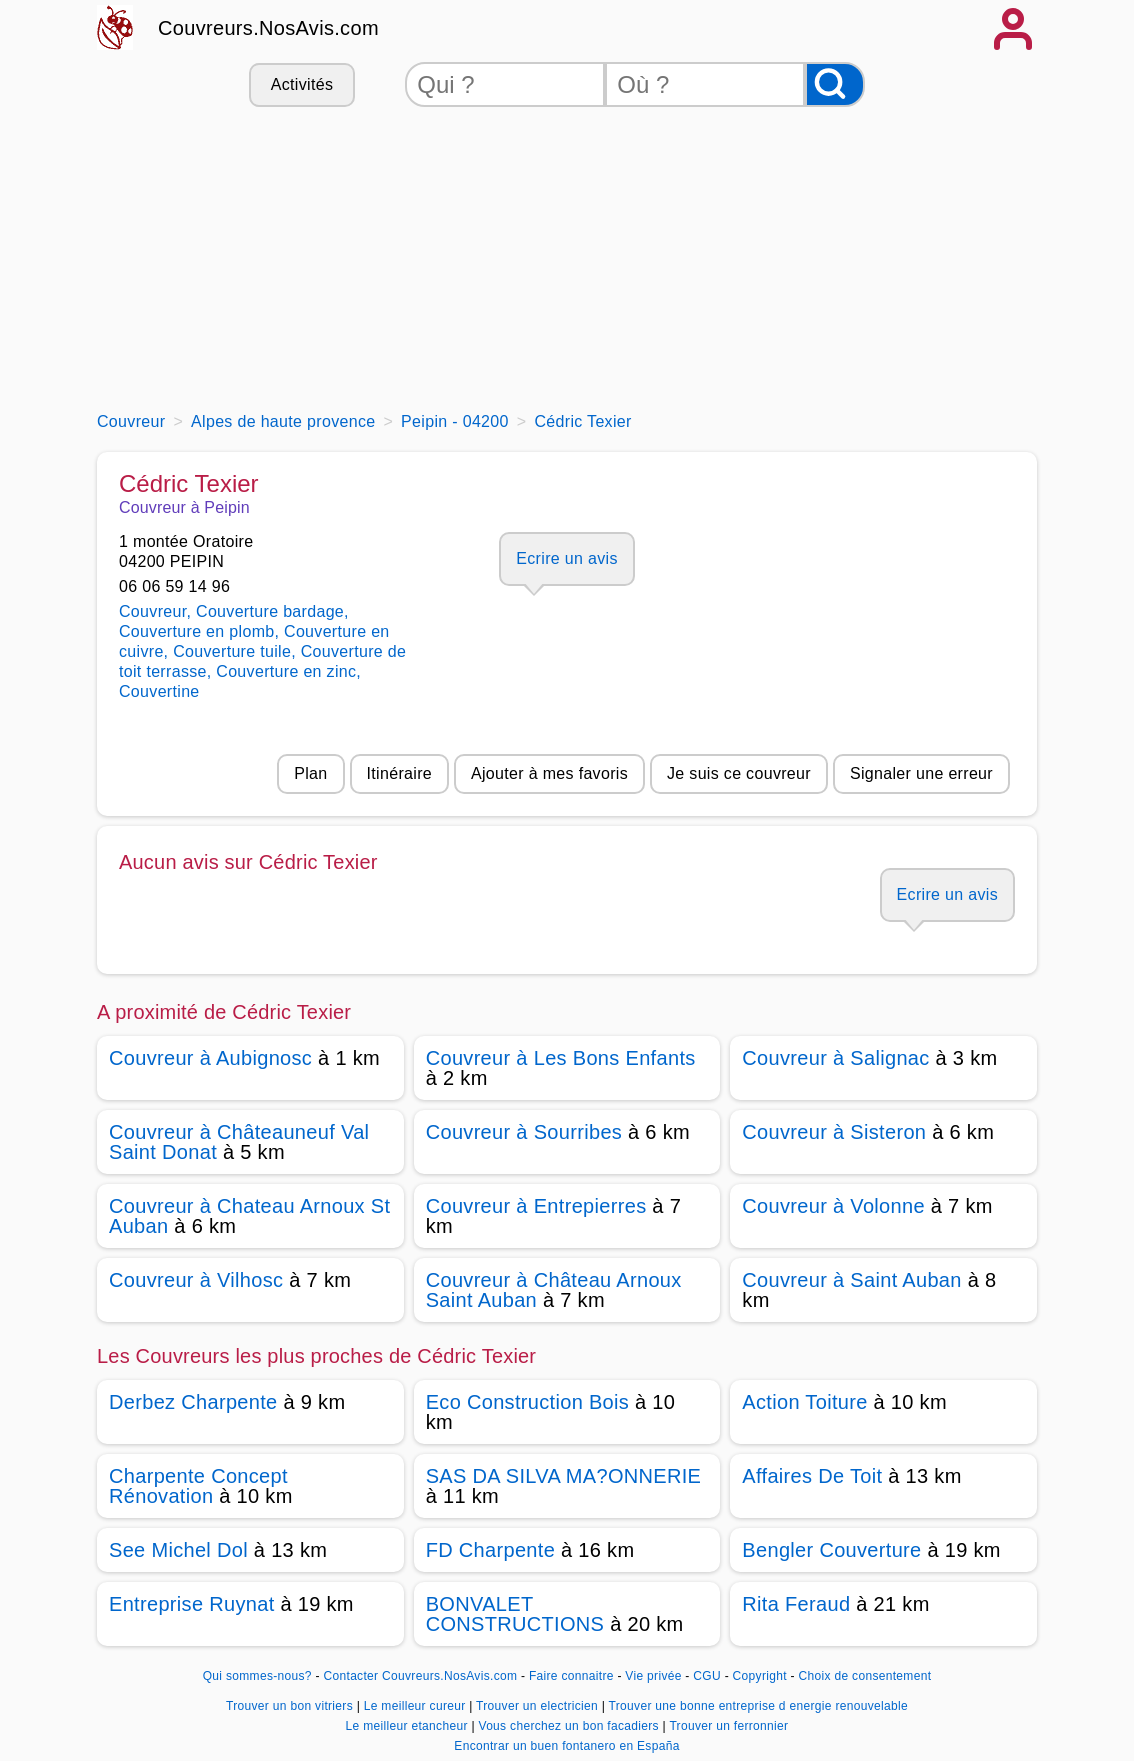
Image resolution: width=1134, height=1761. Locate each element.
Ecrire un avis (566, 558)
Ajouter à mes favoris (549, 773)
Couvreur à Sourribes (524, 1132)
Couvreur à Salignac (835, 1058)
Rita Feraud (796, 1604)
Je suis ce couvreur (739, 773)
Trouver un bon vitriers (291, 1706)
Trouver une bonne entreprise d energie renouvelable (758, 1706)
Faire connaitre (571, 1676)
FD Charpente (490, 1550)
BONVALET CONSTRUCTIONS (515, 1614)
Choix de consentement (865, 1676)
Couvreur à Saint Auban (851, 1280)
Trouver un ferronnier (728, 1726)
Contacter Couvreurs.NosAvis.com (421, 1676)
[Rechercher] (835, 84)
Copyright (762, 1676)
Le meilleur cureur (416, 1706)
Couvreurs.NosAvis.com (268, 28)
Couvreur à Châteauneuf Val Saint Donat (239, 1142)
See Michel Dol (178, 1550)
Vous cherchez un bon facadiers (570, 1726)
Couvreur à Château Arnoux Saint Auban (554, 1290)
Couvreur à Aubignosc (210, 1058)
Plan (310, 773)
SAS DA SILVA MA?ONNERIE (564, 1476)
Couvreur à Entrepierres (536, 1206)
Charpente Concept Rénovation (198, 1486)
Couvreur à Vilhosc (196, 1280)
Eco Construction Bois (527, 1402)
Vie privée (653, 1676)
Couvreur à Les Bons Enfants (561, 1058)
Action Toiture (804, 1402)
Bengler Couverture (831, 1550)
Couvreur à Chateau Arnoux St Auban (249, 1216)
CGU (707, 1676)
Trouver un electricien (539, 1706)
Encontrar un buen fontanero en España (566, 1746)
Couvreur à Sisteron (834, 1132)
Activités (302, 84)
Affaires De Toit (812, 1476)
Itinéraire (399, 773)
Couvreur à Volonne (833, 1206)
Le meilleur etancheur (409, 1726)
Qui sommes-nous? (257, 1676)
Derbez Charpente (193, 1402)
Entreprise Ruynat (192, 1604)
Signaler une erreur (921, 773)
